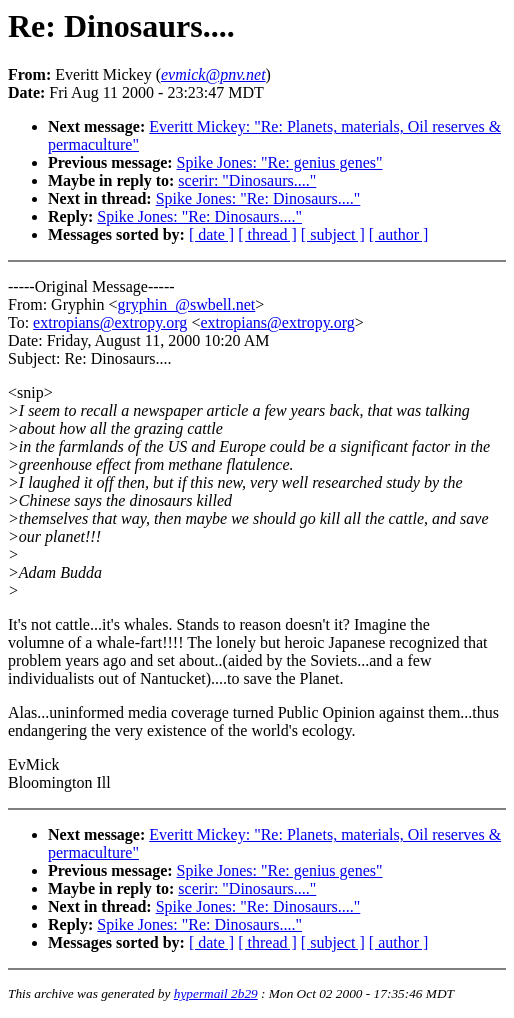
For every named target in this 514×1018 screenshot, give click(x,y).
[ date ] (211, 234)
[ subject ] (333, 234)
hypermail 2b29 (216, 993)
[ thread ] (267, 234)
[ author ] (399, 234)
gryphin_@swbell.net (186, 304)
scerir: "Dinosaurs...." (247, 180)
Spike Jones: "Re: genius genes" (280, 162)
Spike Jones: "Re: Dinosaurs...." (258, 198)
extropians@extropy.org (110, 322)
